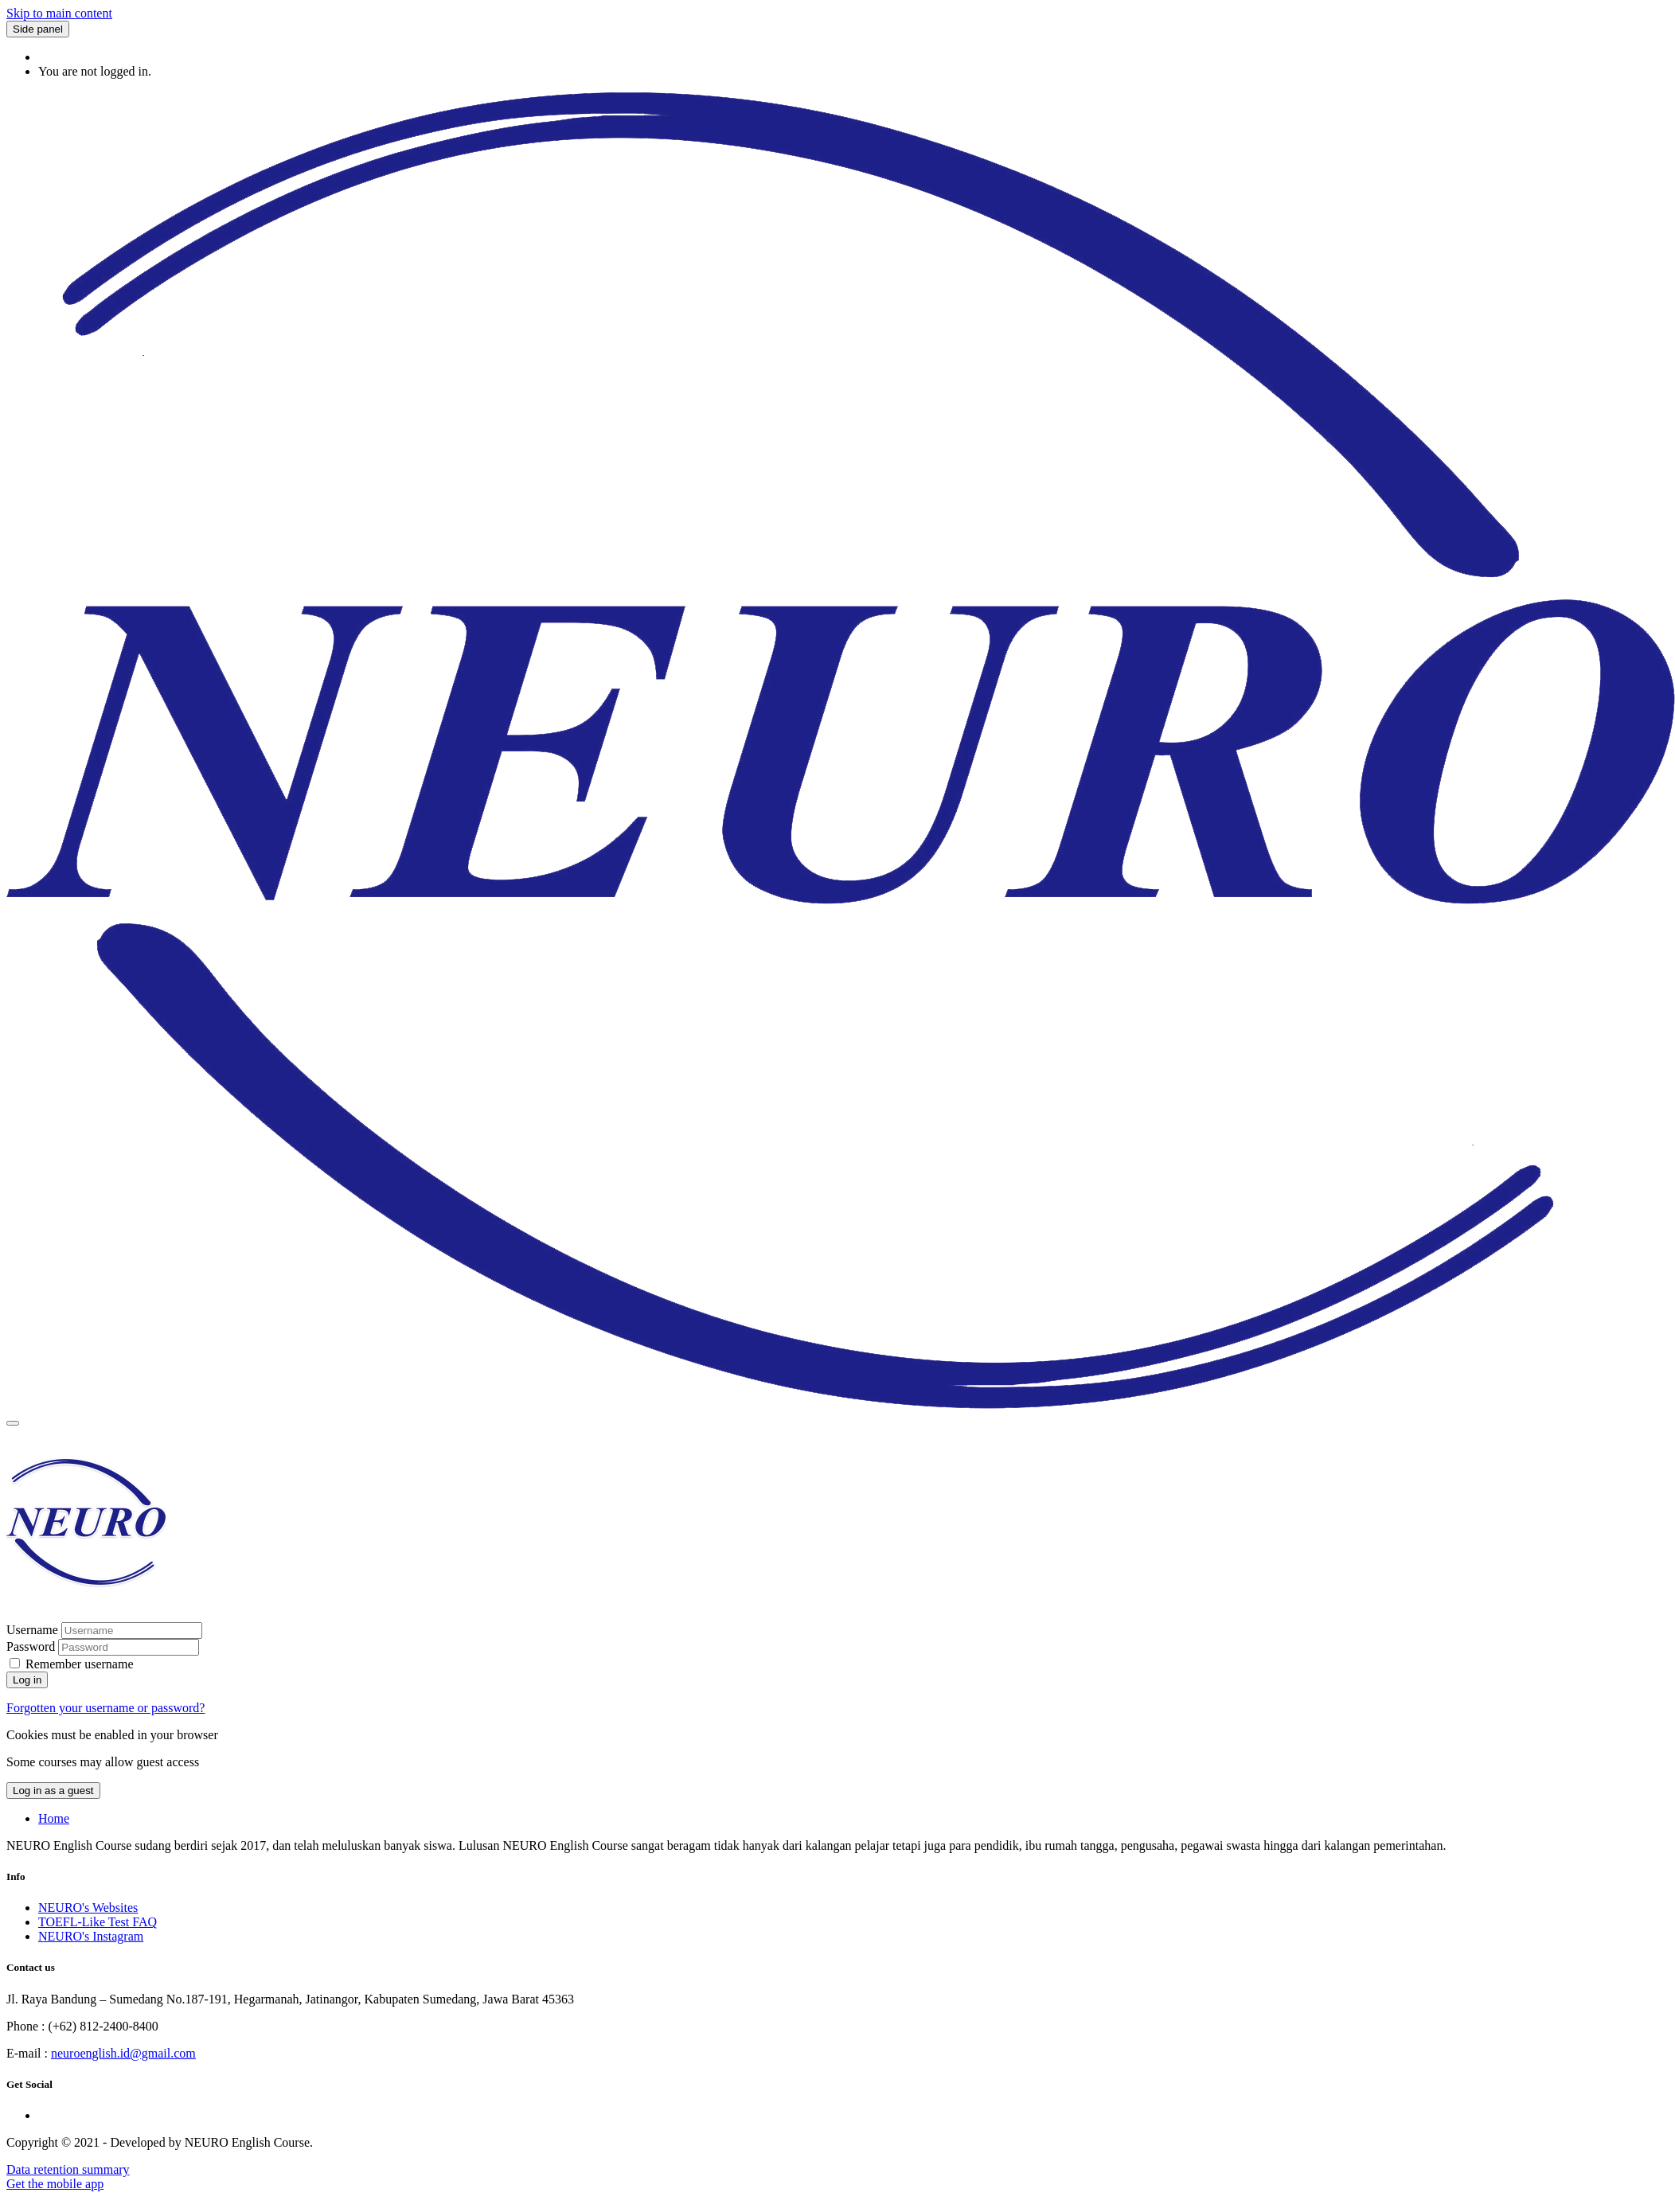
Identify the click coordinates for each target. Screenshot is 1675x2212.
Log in (27, 1680)
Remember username (79, 1664)
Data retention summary (68, 2169)
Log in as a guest (53, 1791)
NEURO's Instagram (90, 1936)
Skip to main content (59, 13)
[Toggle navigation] (12, 1423)
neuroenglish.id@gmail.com (123, 2053)
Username (33, 1630)
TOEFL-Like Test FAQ (97, 1922)
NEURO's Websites (88, 1907)
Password (30, 1646)
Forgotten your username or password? (105, 1708)
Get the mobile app (54, 2184)
